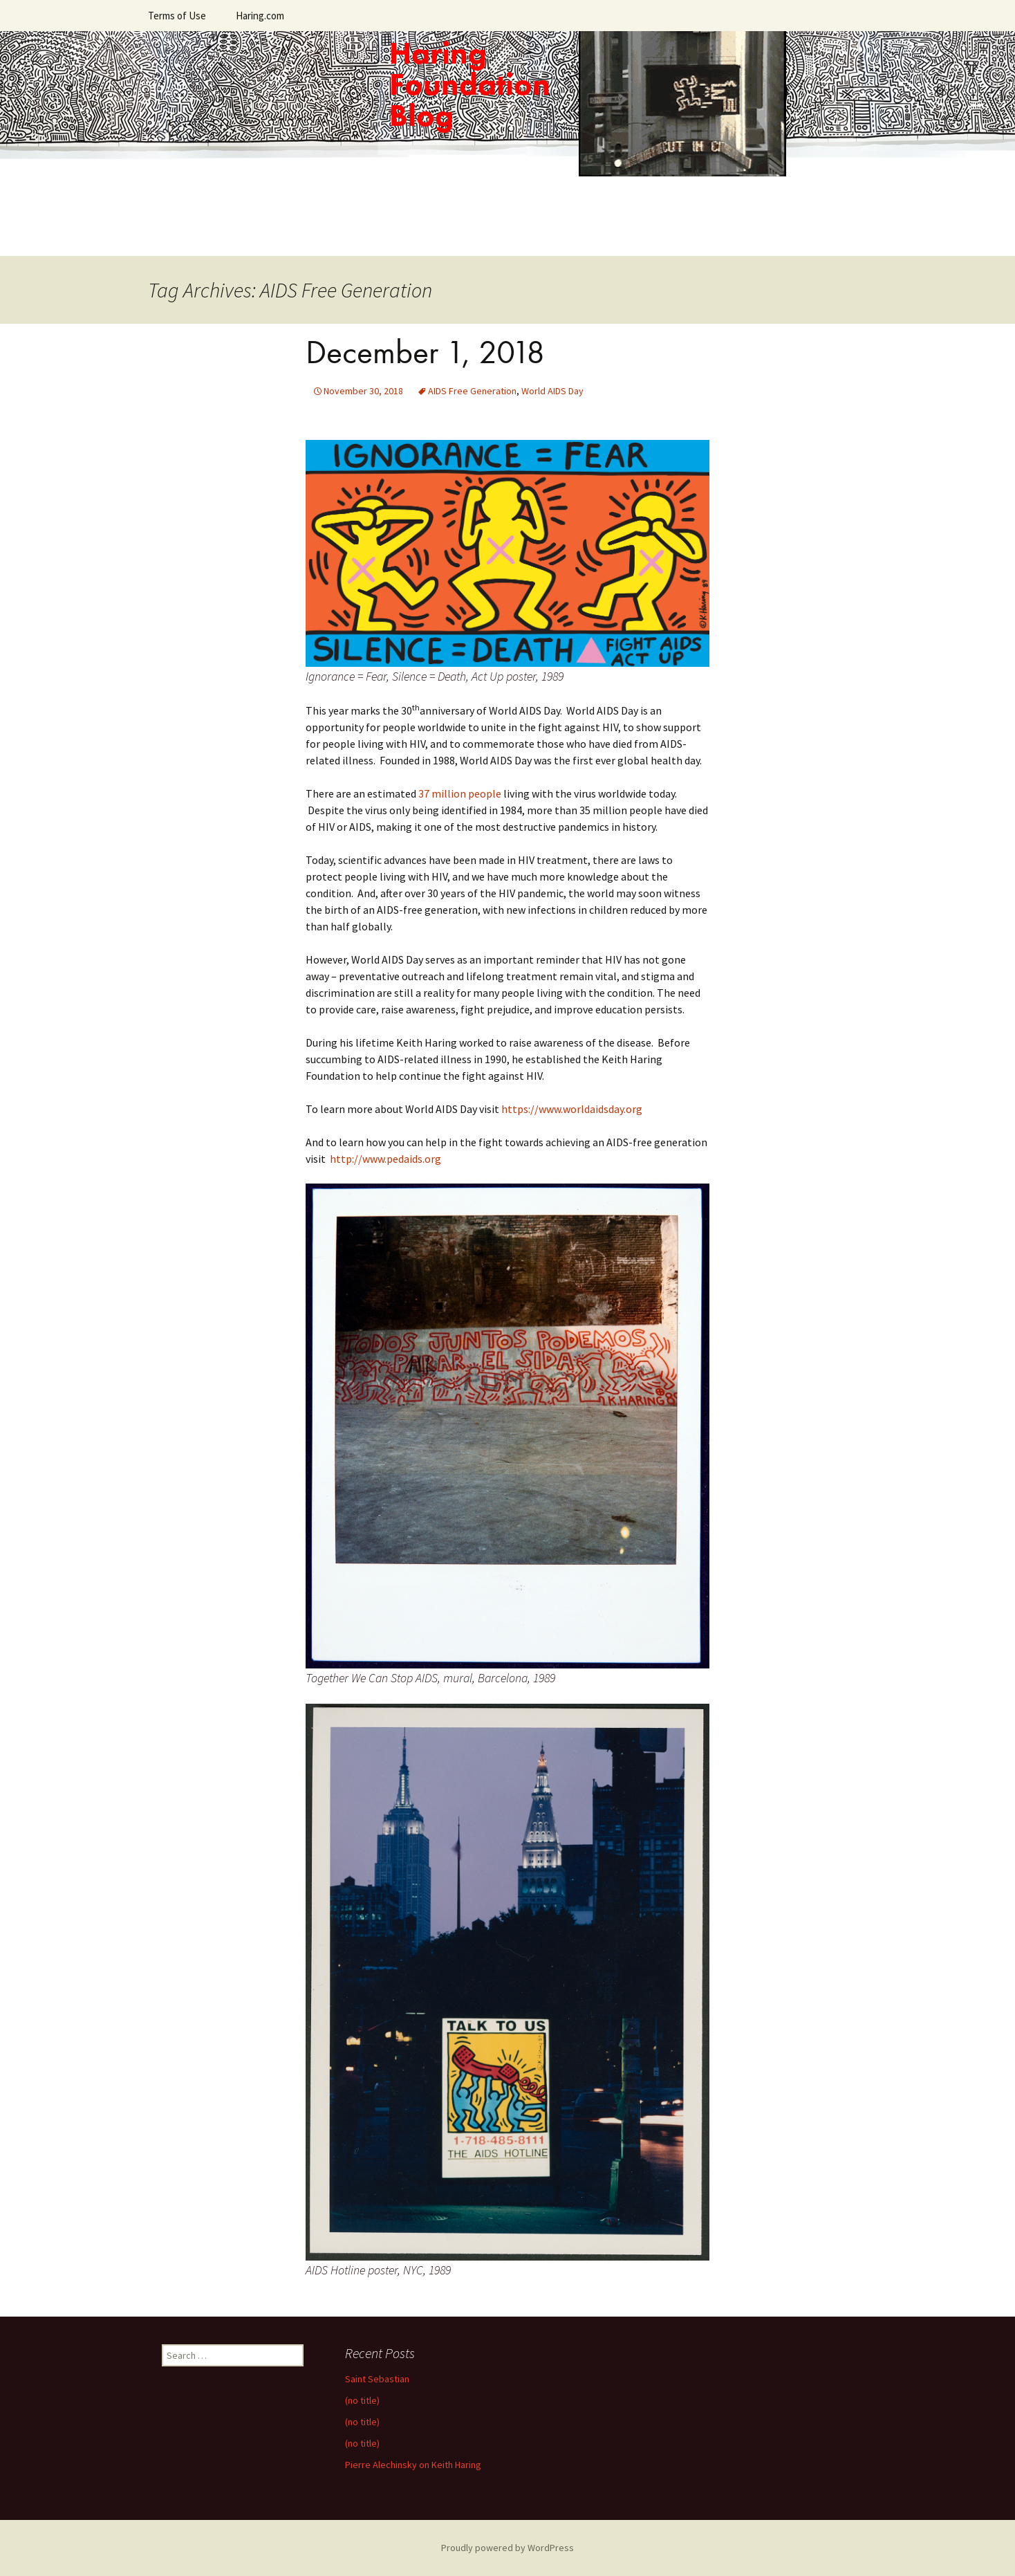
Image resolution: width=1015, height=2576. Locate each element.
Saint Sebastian (377, 2379)
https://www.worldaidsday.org (571, 1109)
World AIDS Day (552, 391)
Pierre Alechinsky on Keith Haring (413, 2464)
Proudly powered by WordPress (507, 2547)
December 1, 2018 (425, 352)
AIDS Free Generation (472, 391)
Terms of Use (177, 15)
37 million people (459, 793)
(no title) (362, 2400)
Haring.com (260, 15)
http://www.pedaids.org (385, 1159)
